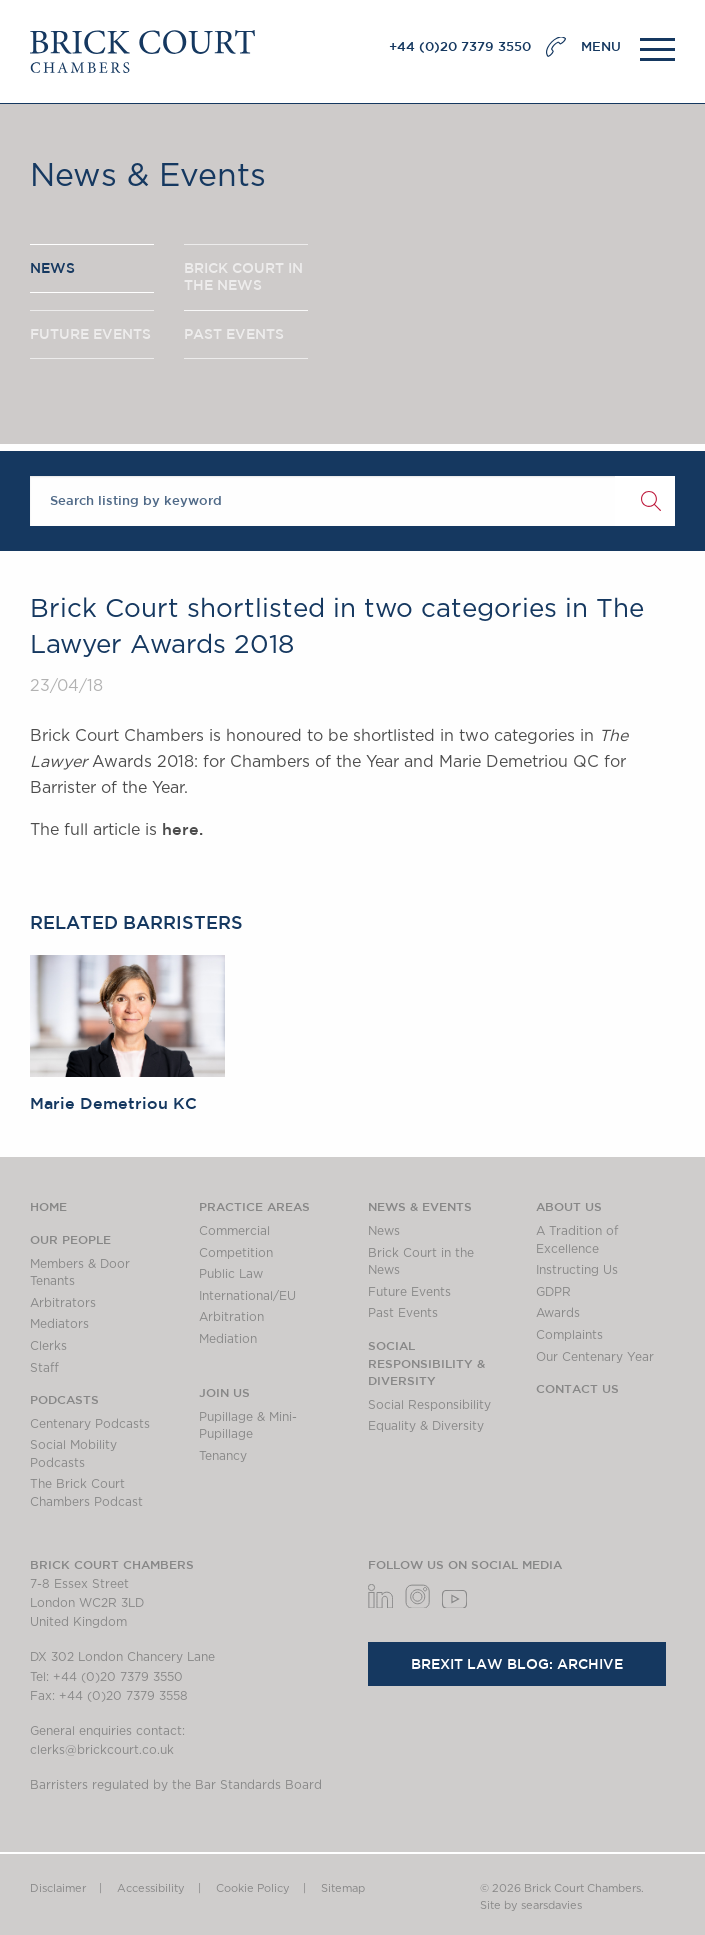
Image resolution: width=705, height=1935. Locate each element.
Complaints (569, 1335)
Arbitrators (63, 1303)
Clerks (48, 1346)
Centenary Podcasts (90, 1424)
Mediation (228, 1339)
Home (48, 1206)
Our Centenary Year (595, 1357)
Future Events (409, 1292)
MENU (601, 46)
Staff (44, 1368)
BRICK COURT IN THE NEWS (243, 277)
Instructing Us (577, 1270)
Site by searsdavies (531, 1905)
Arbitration (231, 1317)
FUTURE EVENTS (90, 334)
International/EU (247, 1296)
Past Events (403, 1313)
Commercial (234, 1231)
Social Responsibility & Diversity (426, 1362)
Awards (558, 1313)
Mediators (59, 1324)
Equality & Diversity (426, 1426)
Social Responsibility (429, 1405)
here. (182, 829)
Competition (236, 1253)
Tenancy (223, 1456)
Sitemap (343, 1888)
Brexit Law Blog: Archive (517, 1664)
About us (569, 1206)
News (384, 1231)
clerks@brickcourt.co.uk (102, 1750)
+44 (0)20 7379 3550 (460, 46)
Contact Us (577, 1388)
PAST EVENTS (234, 334)
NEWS (52, 268)
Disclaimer (58, 1888)
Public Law (231, 1274)
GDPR (553, 1292)
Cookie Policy (253, 1888)
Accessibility (151, 1888)
